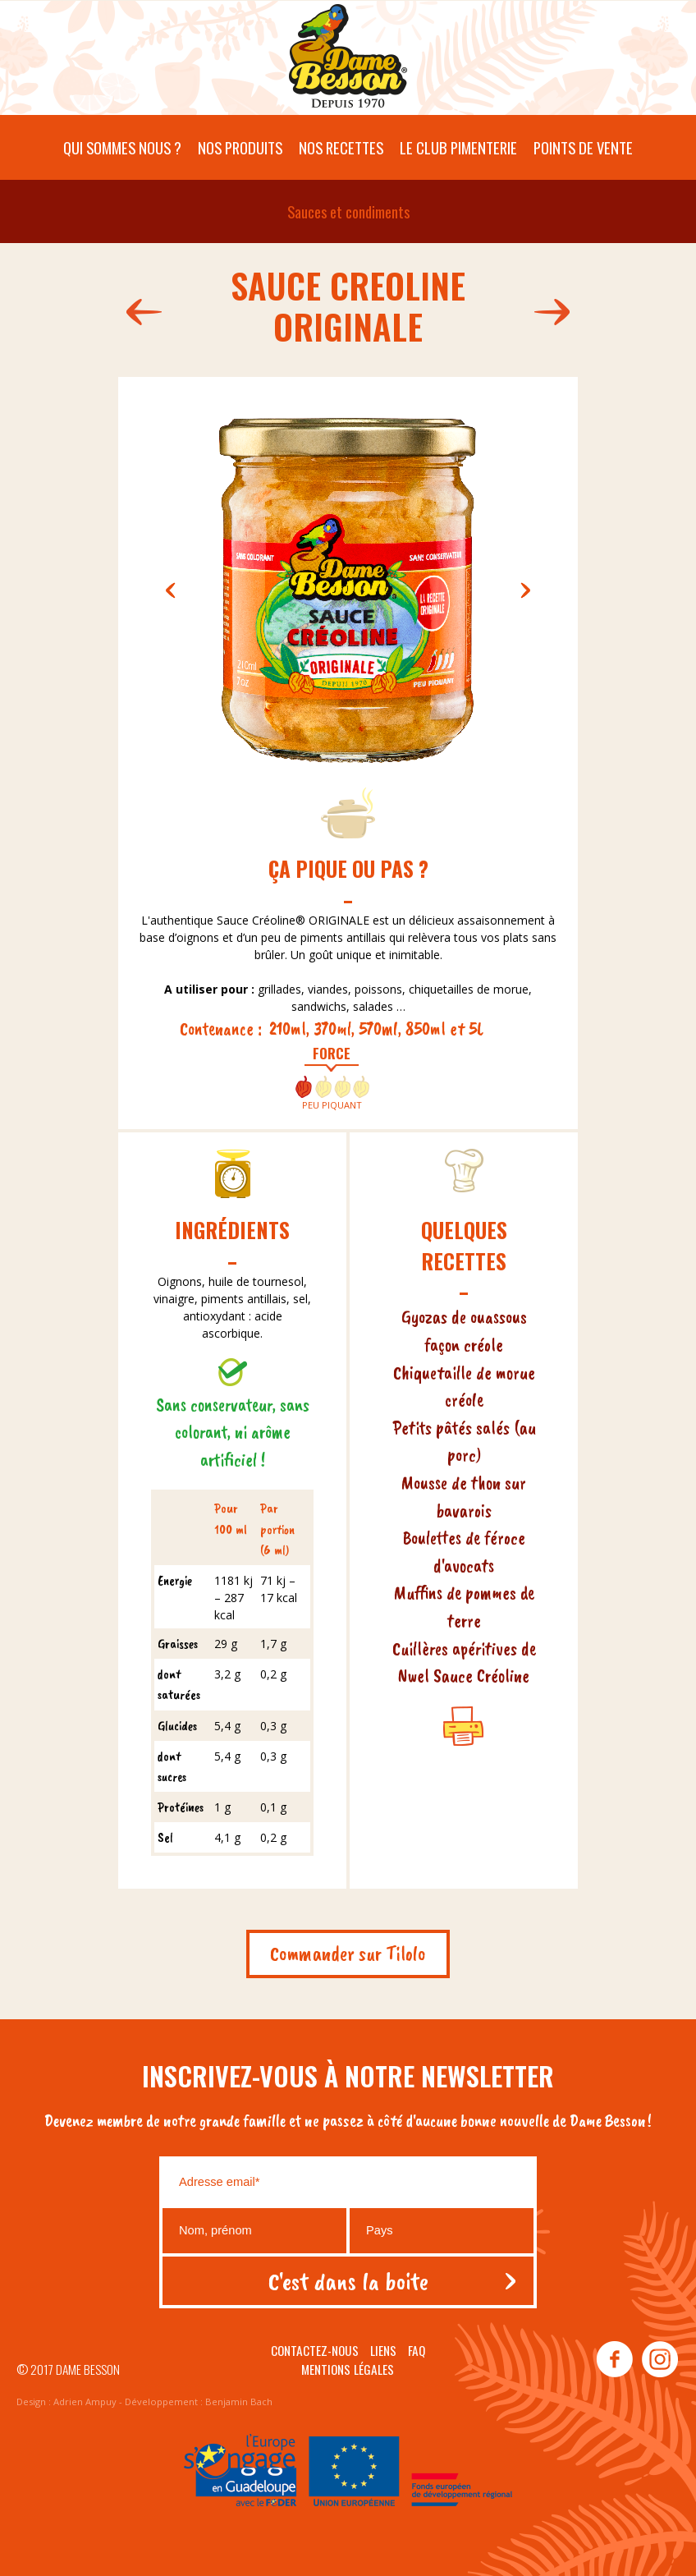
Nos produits (240, 147)
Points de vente (583, 147)
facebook (615, 2360)
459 (140, 312)
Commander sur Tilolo (348, 1953)
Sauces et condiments (348, 211)
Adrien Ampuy (85, 2401)
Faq (416, 2350)
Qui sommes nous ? (122, 147)
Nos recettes (341, 147)
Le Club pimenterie (458, 147)
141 (556, 312)
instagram (659, 2360)
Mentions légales (347, 2369)
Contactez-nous (315, 2350)
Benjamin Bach (238, 2401)
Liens (383, 2350)
